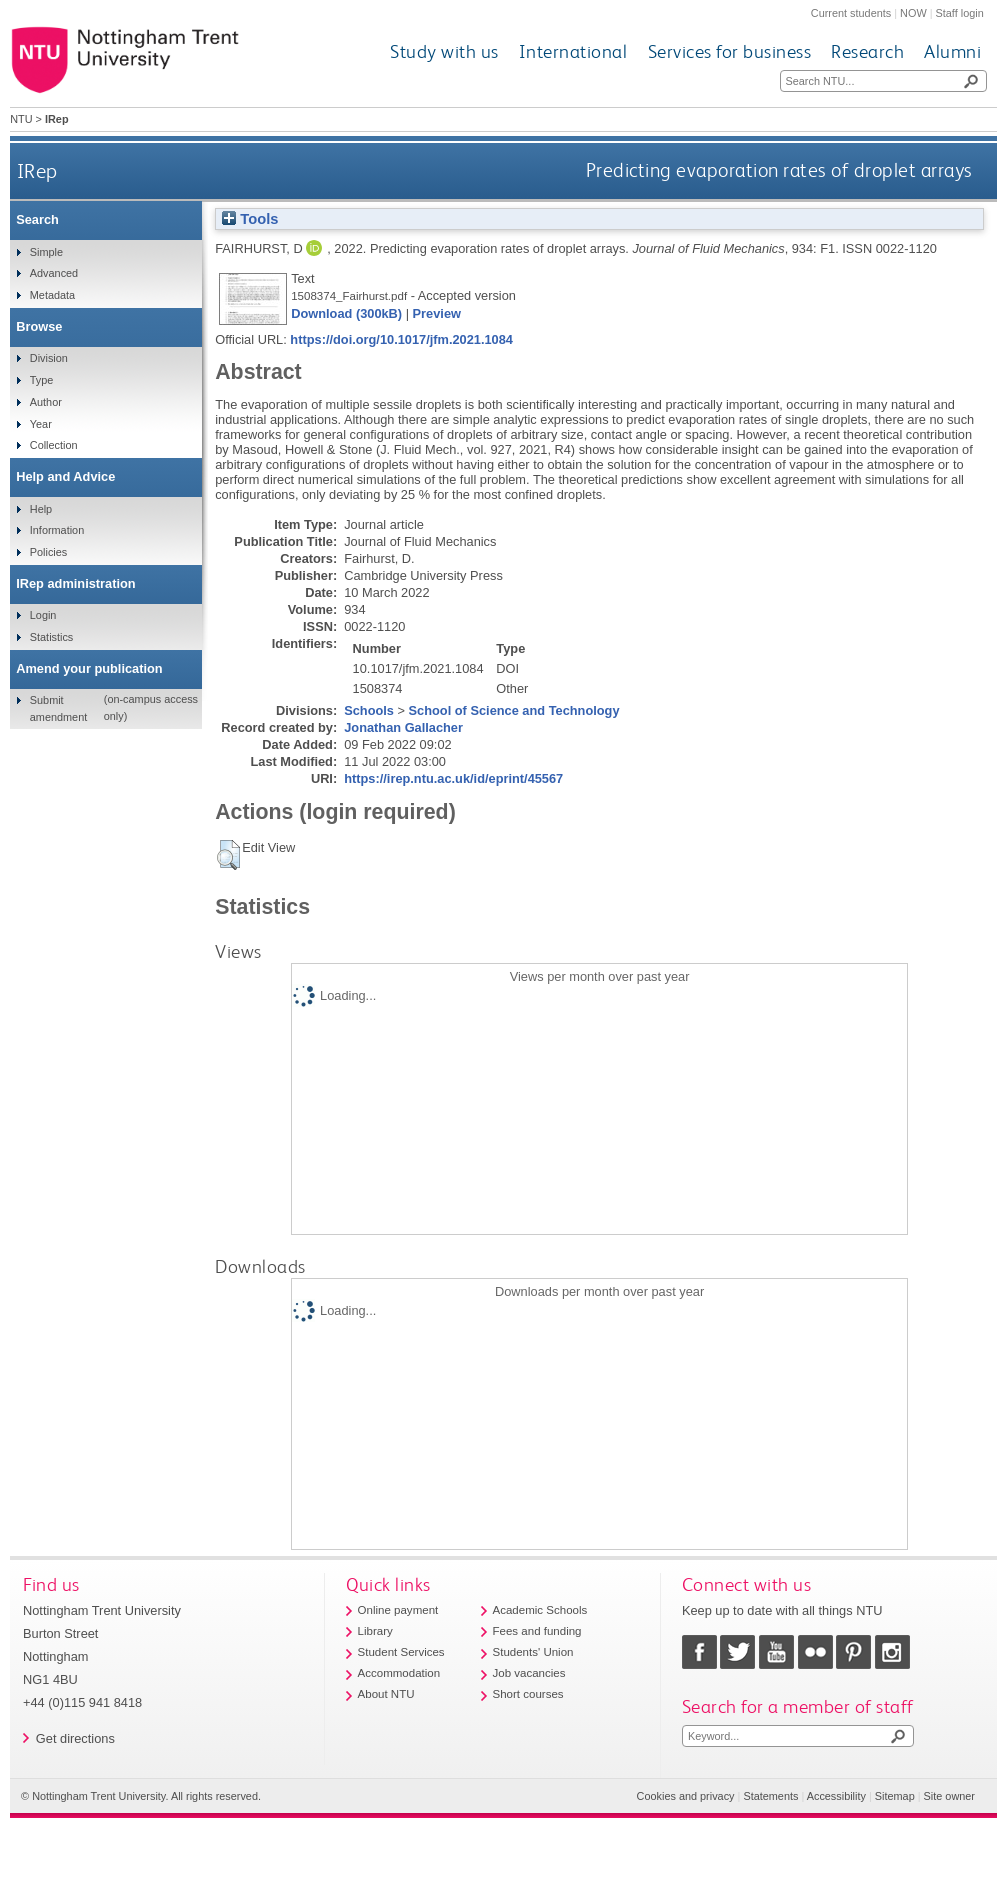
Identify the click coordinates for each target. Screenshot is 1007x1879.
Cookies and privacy (686, 1796)
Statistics (52, 637)
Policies (48, 552)
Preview (437, 313)
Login (43, 615)
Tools (250, 219)
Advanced (54, 273)
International (573, 51)
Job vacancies (529, 1673)
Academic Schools (540, 1610)
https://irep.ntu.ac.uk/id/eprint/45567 (453, 778)
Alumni (952, 51)
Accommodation (399, 1673)
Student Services (401, 1652)
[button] (228, 855)
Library (375, 1631)
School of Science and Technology (514, 710)
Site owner (949, 1796)
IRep (37, 170)
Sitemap (895, 1796)
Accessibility (836, 1796)
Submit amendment (58, 708)
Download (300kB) (346, 313)
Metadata (52, 295)
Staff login (960, 13)
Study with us (444, 51)
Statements (770, 1796)
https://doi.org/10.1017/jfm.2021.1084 (401, 339)
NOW (913, 13)
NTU (21, 119)
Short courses (528, 1694)
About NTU (386, 1694)
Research (867, 51)
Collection (54, 445)
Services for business (730, 51)
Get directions (75, 1738)
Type (42, 380)
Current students (851, 13)
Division (49, 358)
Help (41, 509)
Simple (46, 252)
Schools (369, 710)
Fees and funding (537, 1631)
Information (57, 530)
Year (41, 424)
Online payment (398, 1610)
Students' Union (533, 1652)
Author (46, 402)
